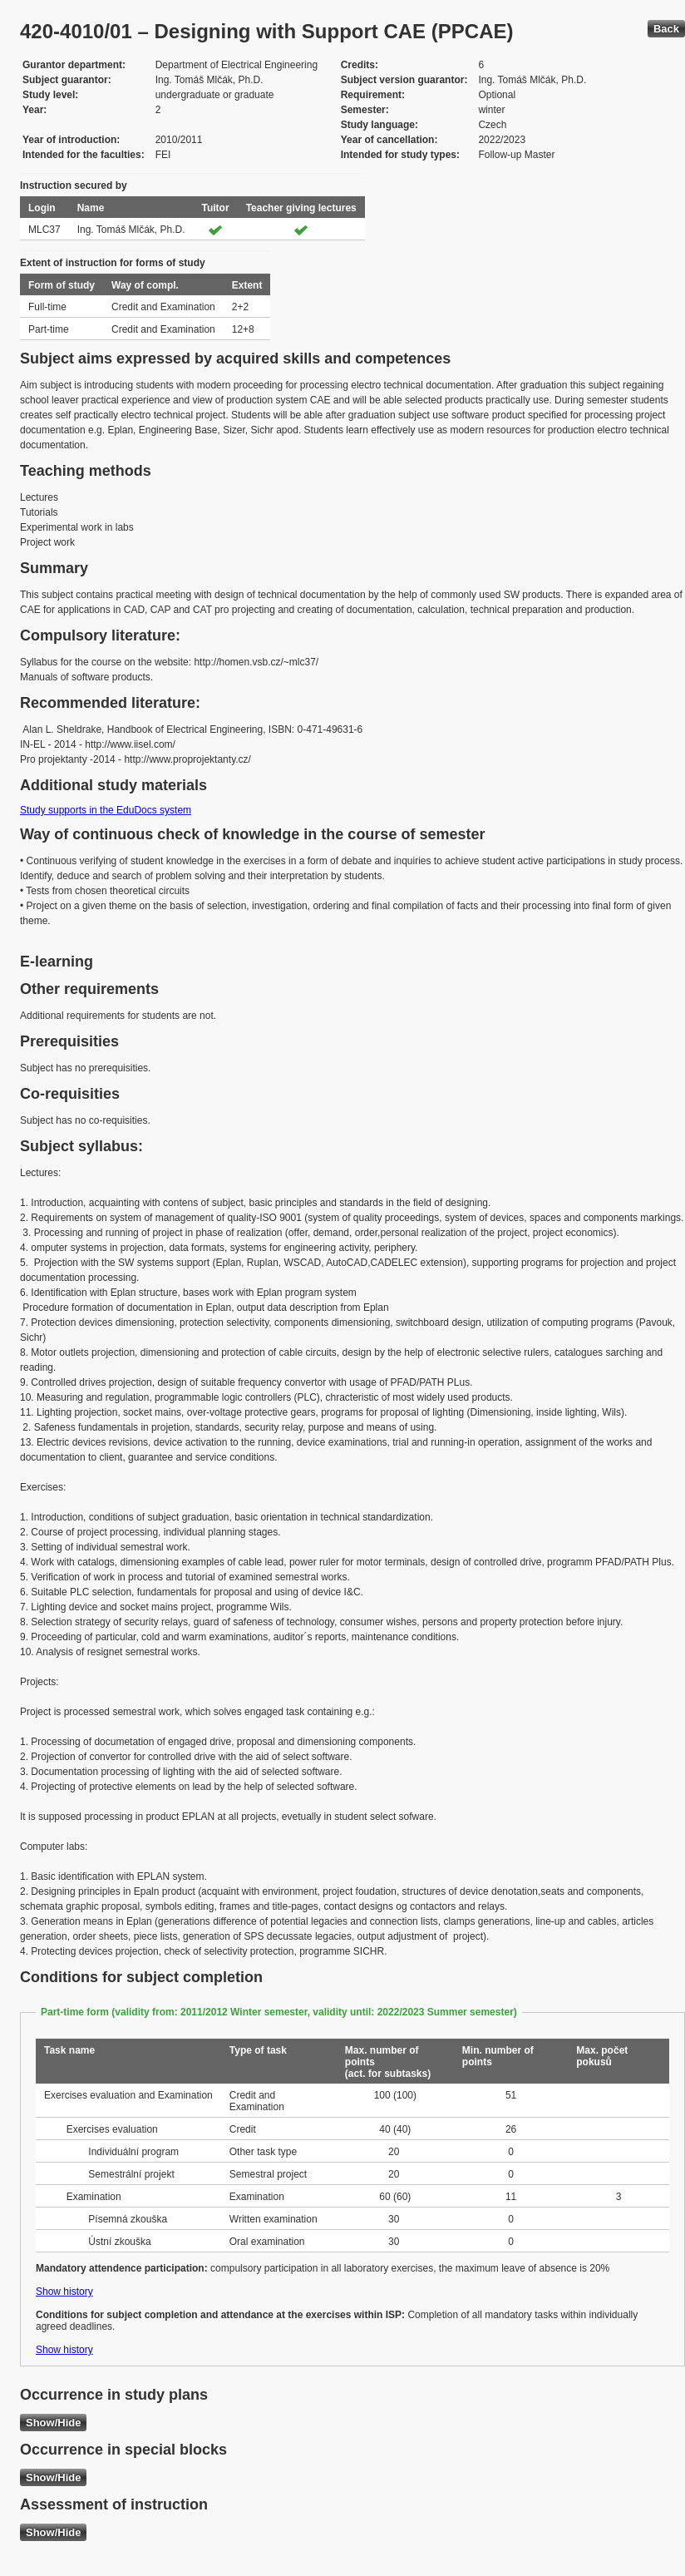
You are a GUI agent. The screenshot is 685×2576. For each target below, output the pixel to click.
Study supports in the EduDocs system (105, 810)
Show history (64, 2291)
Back (666, 28)
